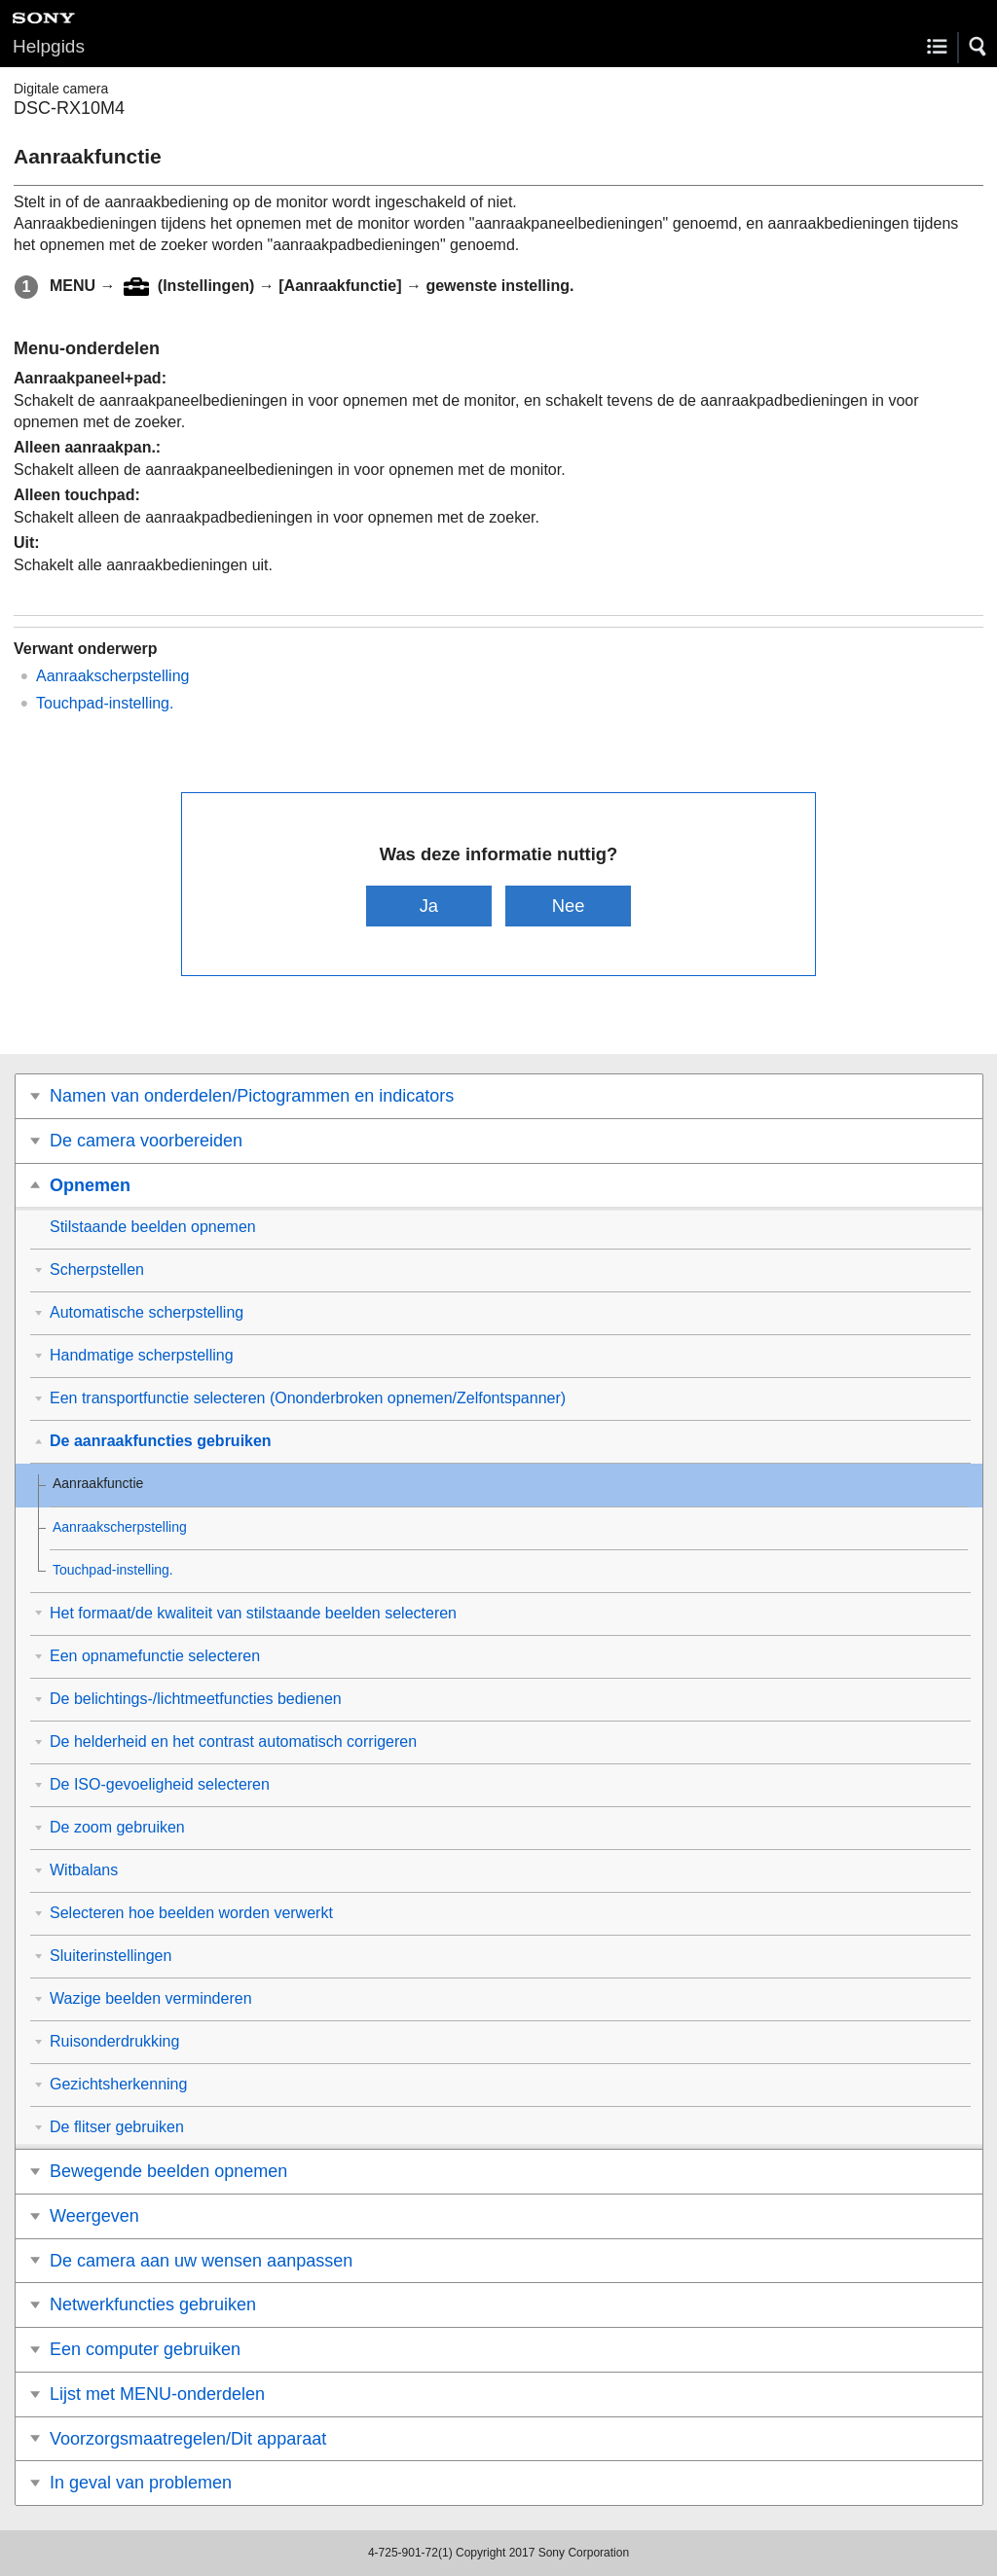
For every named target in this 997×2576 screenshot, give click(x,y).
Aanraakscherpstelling (112, 676)
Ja (429, 905)
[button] (978, 46)
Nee (568, 905)
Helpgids (49, 46)
